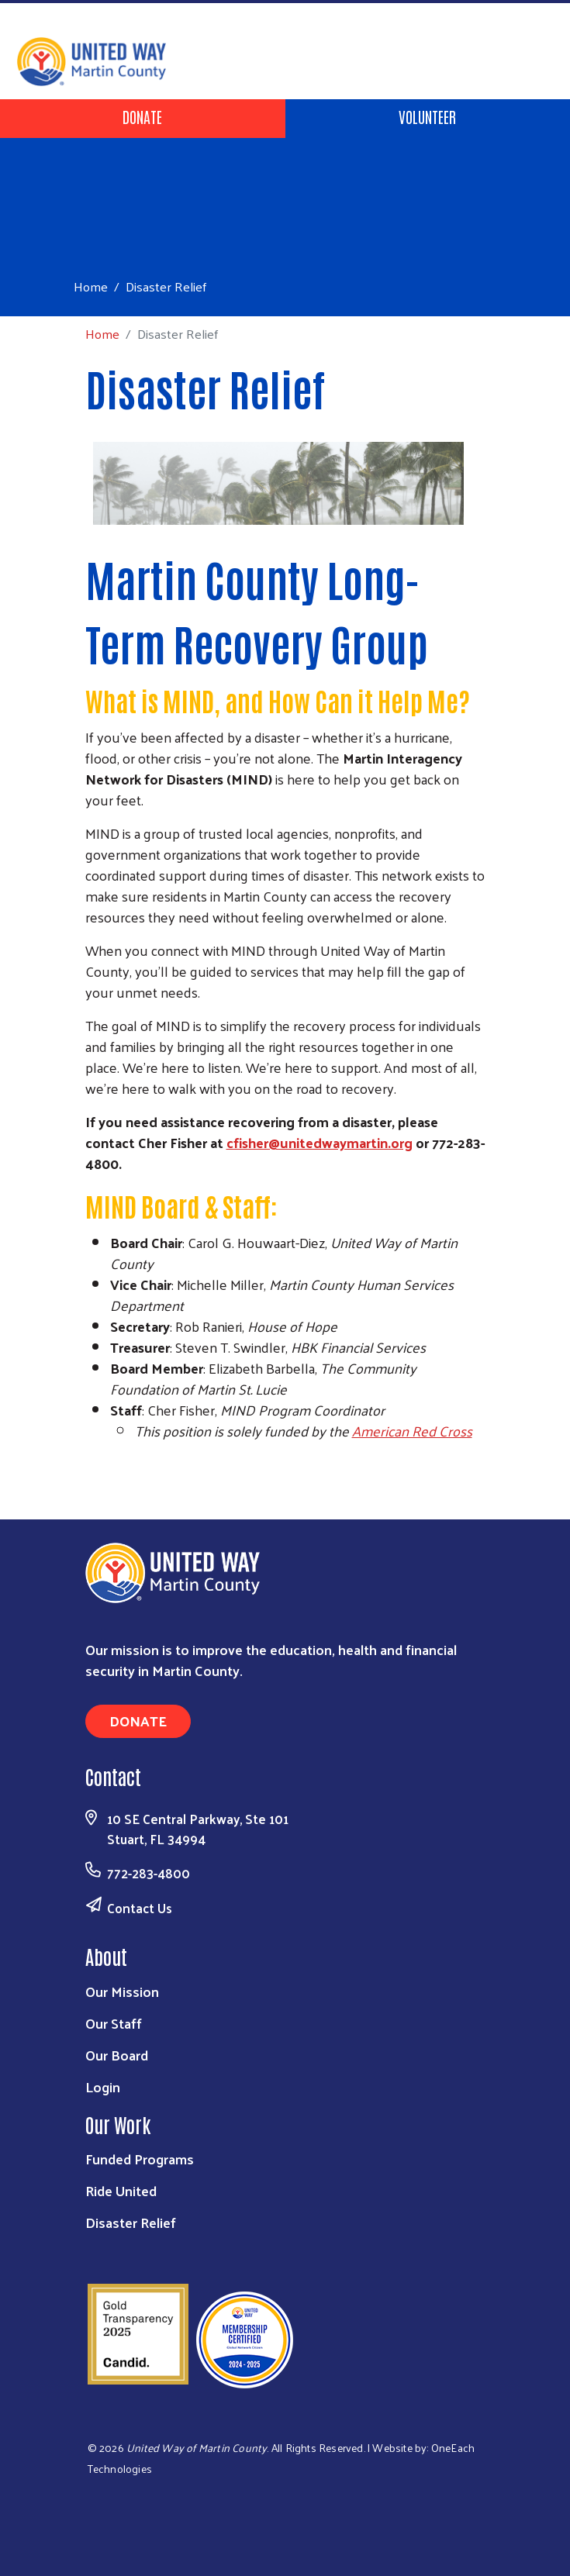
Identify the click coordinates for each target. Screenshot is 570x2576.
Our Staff (113, 2023)
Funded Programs (139, 2159)
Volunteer (427, 116)
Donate (142, 116)
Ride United (121, 2190)
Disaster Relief (130, 2222)
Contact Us (139, 1907)
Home (91, 286)
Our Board (116, 2055)
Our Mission (122, 1991)
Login (102, 2086)
